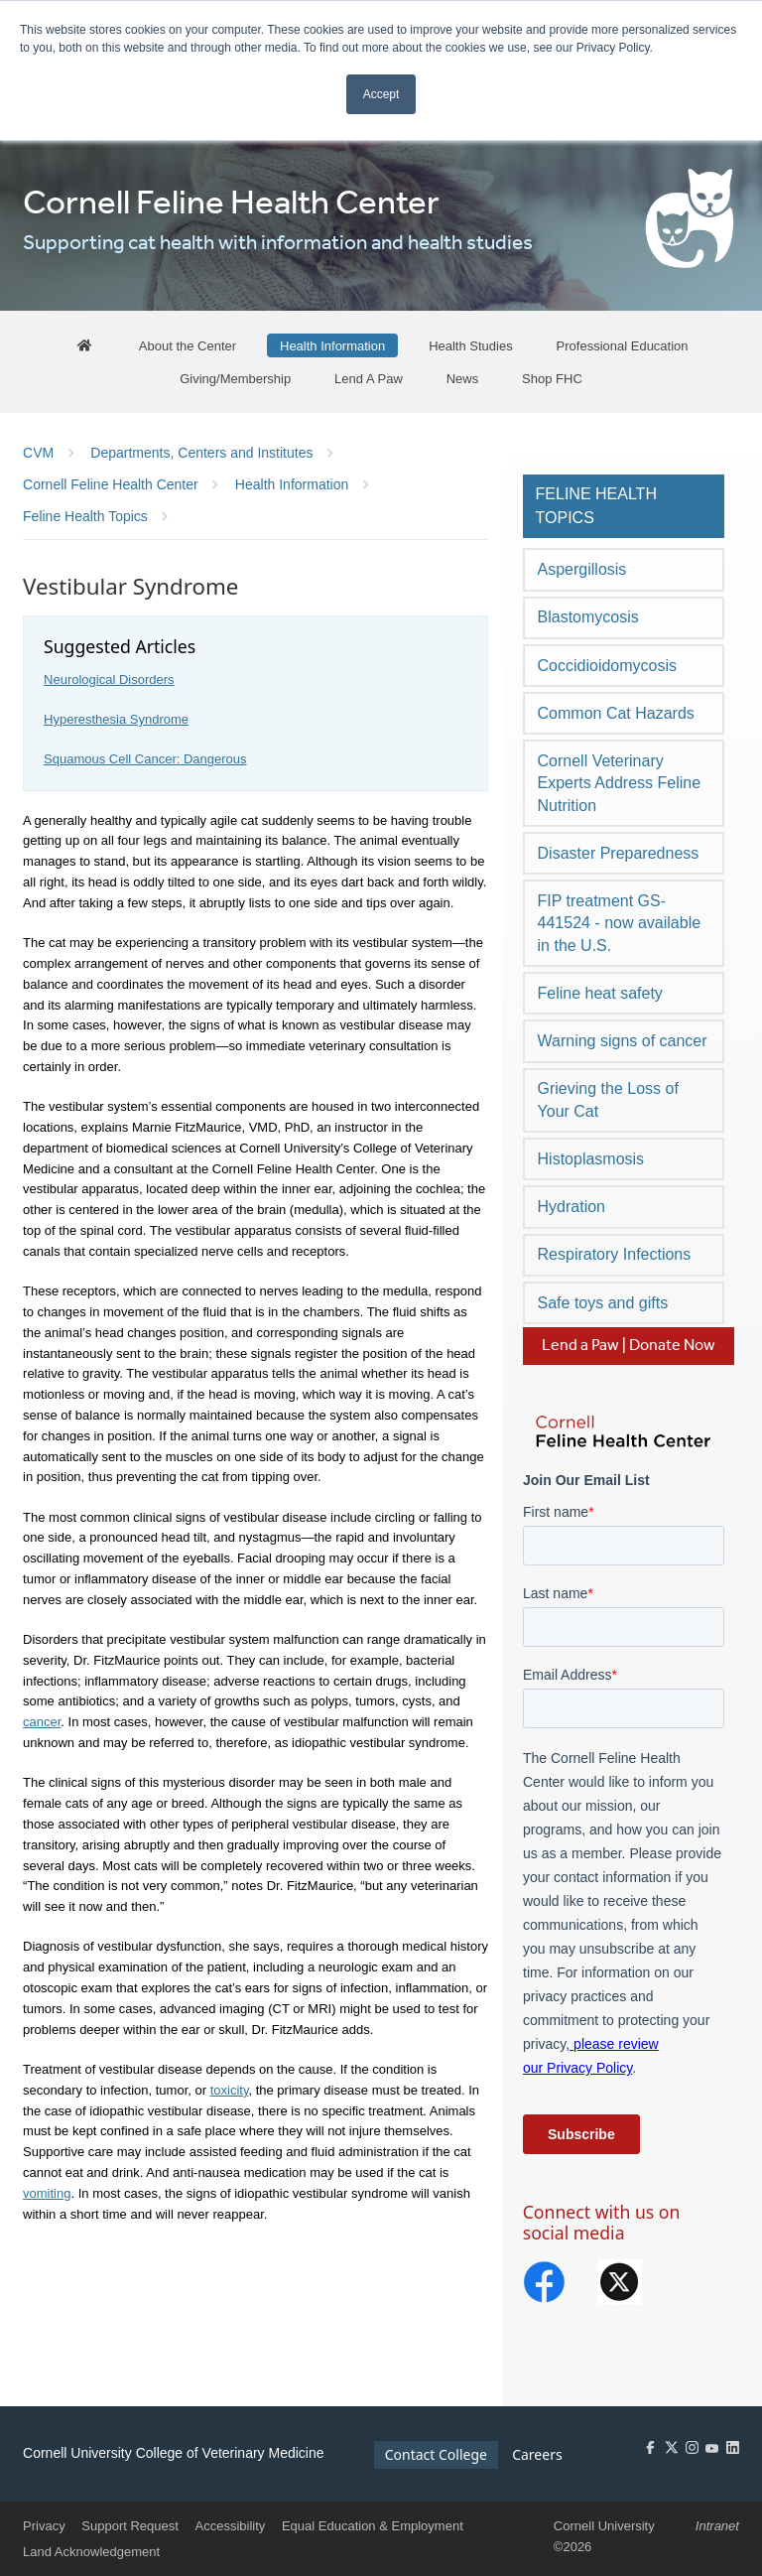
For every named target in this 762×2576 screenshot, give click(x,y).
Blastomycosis (588, 617)
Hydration (571, 1206)
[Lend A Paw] (368, 377)
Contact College (436, 2454)
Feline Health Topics (596, 505)
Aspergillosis (582, 569)
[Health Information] (332, 346)
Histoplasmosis (591, 1159)
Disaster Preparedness (618, 853)
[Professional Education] (622, 346)
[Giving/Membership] (235, 377)
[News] (463, 377)
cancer (42, 1721)
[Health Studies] (471, 346)
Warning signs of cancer (622, 1040)
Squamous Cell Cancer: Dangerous (145, 758)
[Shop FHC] (552, 377)
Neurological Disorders (109, 679)
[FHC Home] (84, 346)
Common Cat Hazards (616, 713)
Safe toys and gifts (603, 1302)
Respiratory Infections (615, 1254)
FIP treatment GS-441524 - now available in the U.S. (619, 923)
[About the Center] (187, 346)
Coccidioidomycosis (608, 665)
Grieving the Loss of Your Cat (608, 1099)
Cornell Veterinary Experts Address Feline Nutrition (619, 783)
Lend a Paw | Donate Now (628, 1345)
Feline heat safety (600, 993)
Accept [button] (381, 94)
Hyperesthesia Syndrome (116, 719)
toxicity (229, 2090)
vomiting (46, 2193)
